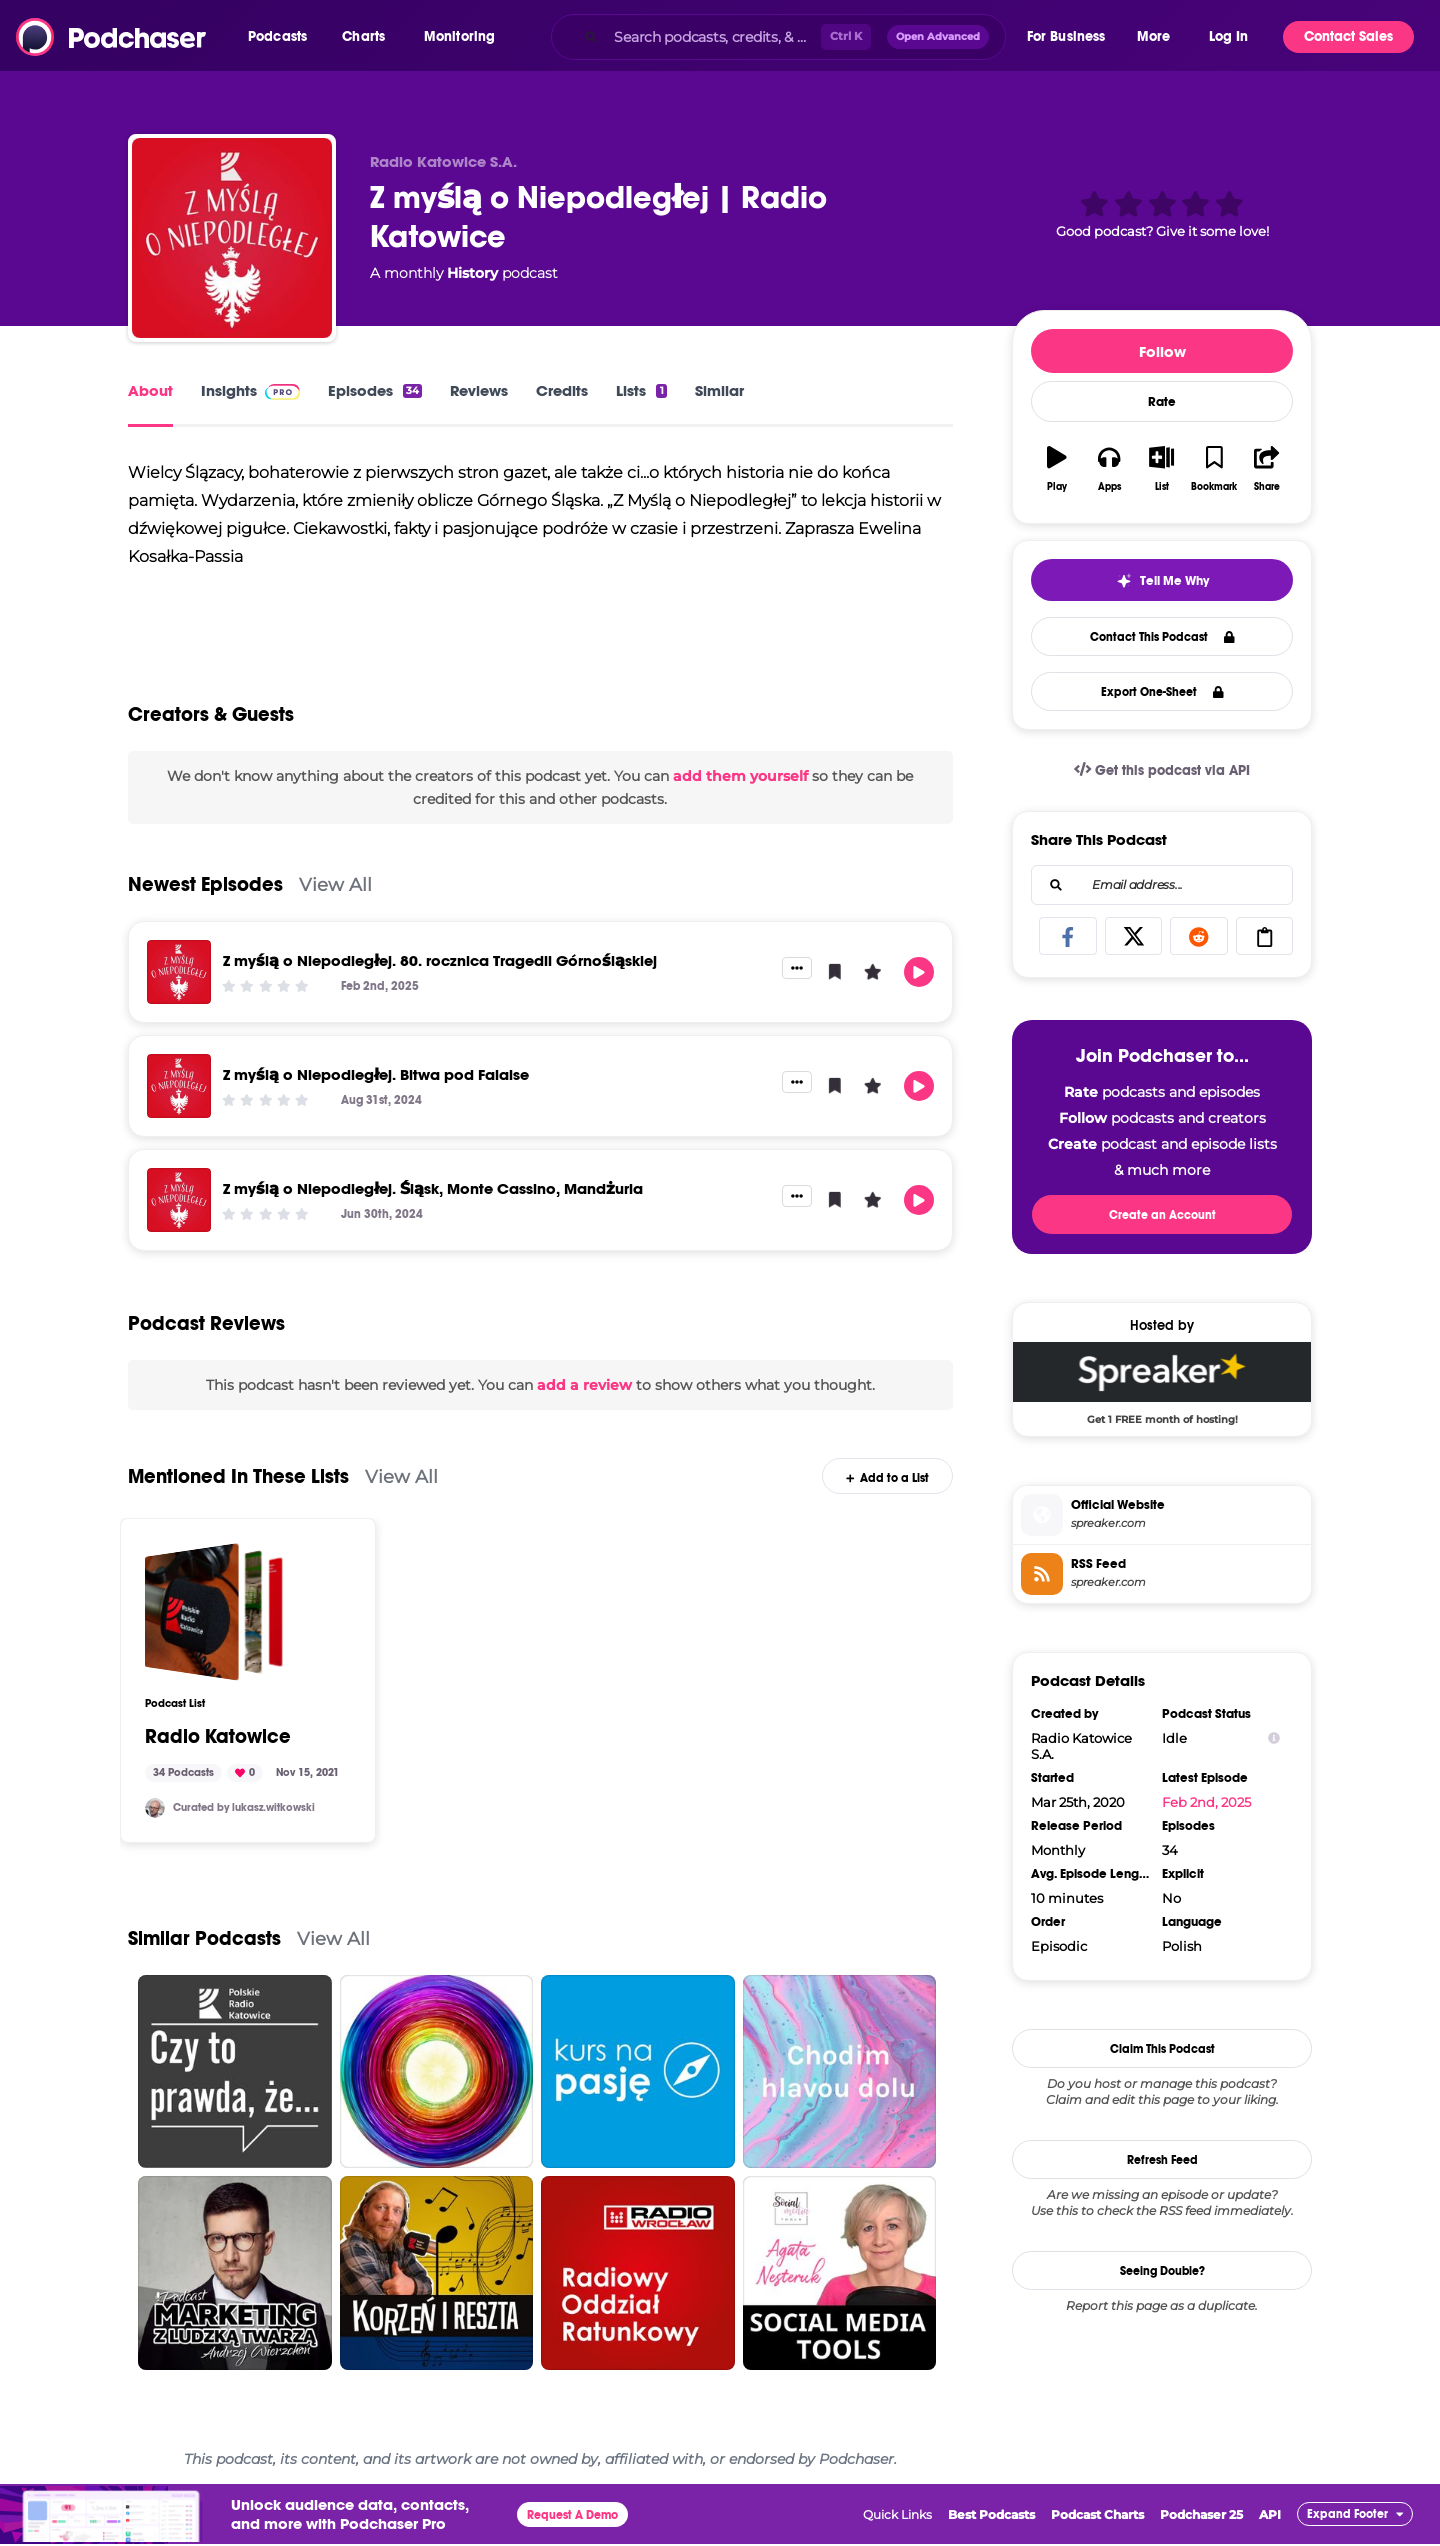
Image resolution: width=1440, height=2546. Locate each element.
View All (335, 896)
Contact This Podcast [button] (1162, 637)
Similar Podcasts (204, 1950)
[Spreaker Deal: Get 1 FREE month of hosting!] (1162, 1383)
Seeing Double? (1162, 2271)
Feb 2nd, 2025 (1206, 1802)
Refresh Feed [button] (1162, 2160)
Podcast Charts (1097, 2526)
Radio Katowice (218, 1749)
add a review (584, 1397)
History (472, 273)
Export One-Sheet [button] (1162, 692)
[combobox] (778, 37)
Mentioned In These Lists (238, 1487)
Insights (250, 390)
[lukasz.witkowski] (155, 1820)
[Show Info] (1274, 1738)
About (150, 390)
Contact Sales (1348, 36)
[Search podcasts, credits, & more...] (713, 37)
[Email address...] (1162, 885)
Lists (641, 390)
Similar (719, 390)
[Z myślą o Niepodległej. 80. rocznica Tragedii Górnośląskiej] (179, 984)
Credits (562, 390)
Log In (1228, 36)
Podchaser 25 (1201, 2526)
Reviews (479, 390)
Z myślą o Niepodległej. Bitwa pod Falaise (376, 1086)
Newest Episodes (205, 896)
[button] (282, 37)
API (1270, 2526)
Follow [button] (1162, 351)
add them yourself (740, 788)
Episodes (375, 390)
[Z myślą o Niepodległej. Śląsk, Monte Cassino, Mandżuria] (179, 1212)
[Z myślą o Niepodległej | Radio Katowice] (232, 238)
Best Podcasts (991, 2526)
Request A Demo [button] (572, 2527)
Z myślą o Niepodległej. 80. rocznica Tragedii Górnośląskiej (440, 972)
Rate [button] (1162, 402)
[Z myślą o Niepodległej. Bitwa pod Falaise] (179, 1098)
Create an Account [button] (1162, 1215)
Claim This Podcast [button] (1162, 2049)
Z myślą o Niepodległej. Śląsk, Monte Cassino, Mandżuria (433, 1200)
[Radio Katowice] (214, 1624)
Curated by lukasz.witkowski (244, 1819)
